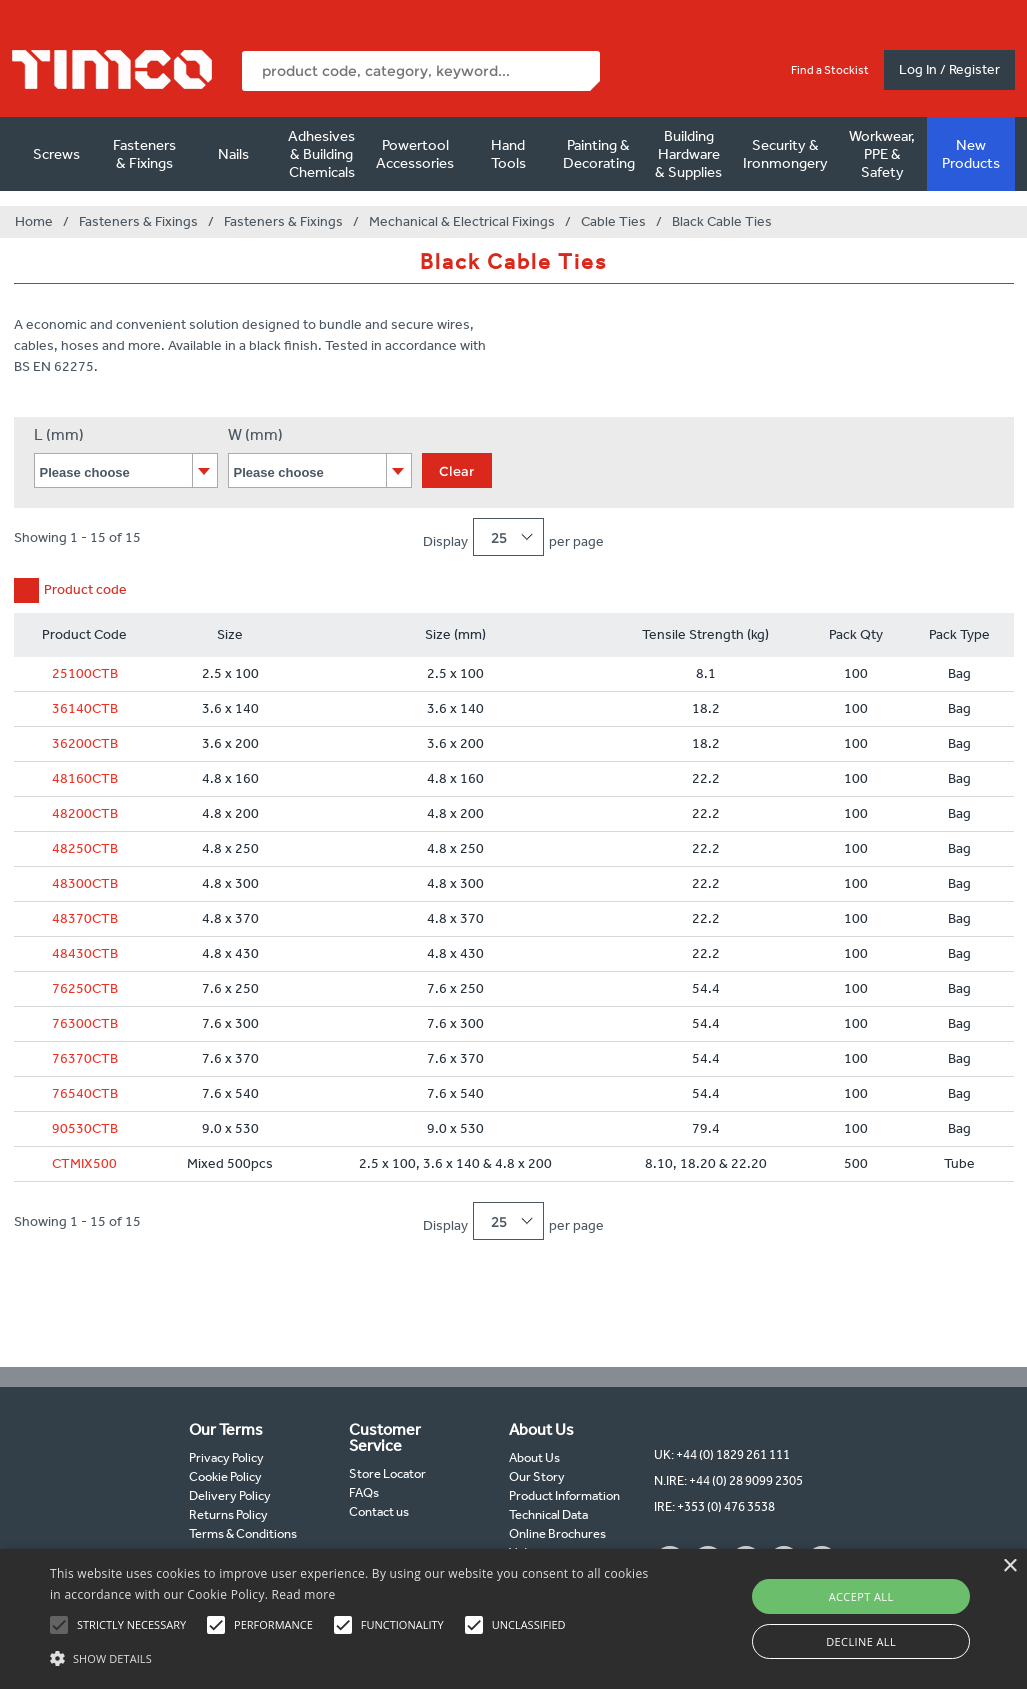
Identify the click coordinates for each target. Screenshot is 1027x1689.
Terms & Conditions (243, 1533)
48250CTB (85, 848)
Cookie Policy (225, 1476)
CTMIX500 (84, 1163)
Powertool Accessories (415, 154)
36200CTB (85, 743)
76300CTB (85, 1023)
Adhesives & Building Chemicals (321, 154)
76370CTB (85, 1058)
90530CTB (85, 1128)
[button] (351, 1656)
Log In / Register (949, 69)
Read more (304, 1594)
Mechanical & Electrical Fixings (462, 221)
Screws (56, 154)
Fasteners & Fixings (144, 154)
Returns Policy (228, 1514)
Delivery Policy (230, 1495)
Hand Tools (508, 154)
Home (34, 221)
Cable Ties (613, 221)
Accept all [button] (861, 1596)
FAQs (364, 1492)
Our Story (537, 1476)
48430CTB (85, 953)
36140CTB (85, 708)
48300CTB (85, 883)
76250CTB (85, 988)
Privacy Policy (226, 1457)
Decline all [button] (861, 1641)
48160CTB (85, 778)
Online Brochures (557, 1533)
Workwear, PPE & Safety (882, 154)
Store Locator (387, 1473)
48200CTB (85, 813)
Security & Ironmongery (785, 154)
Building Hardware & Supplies (688, 154)
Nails (233, 154)
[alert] (513, 1619)
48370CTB (85, 918)
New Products (971, 154)
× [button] (1009, 1566)
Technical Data (548, 1514)
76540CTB (85, 1093)
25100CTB (85, 673)
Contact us (379, 1511)
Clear (456, 471)
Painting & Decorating (599, 154)
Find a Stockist (830, 70)
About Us (534, 1457)
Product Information (564, 1495)
